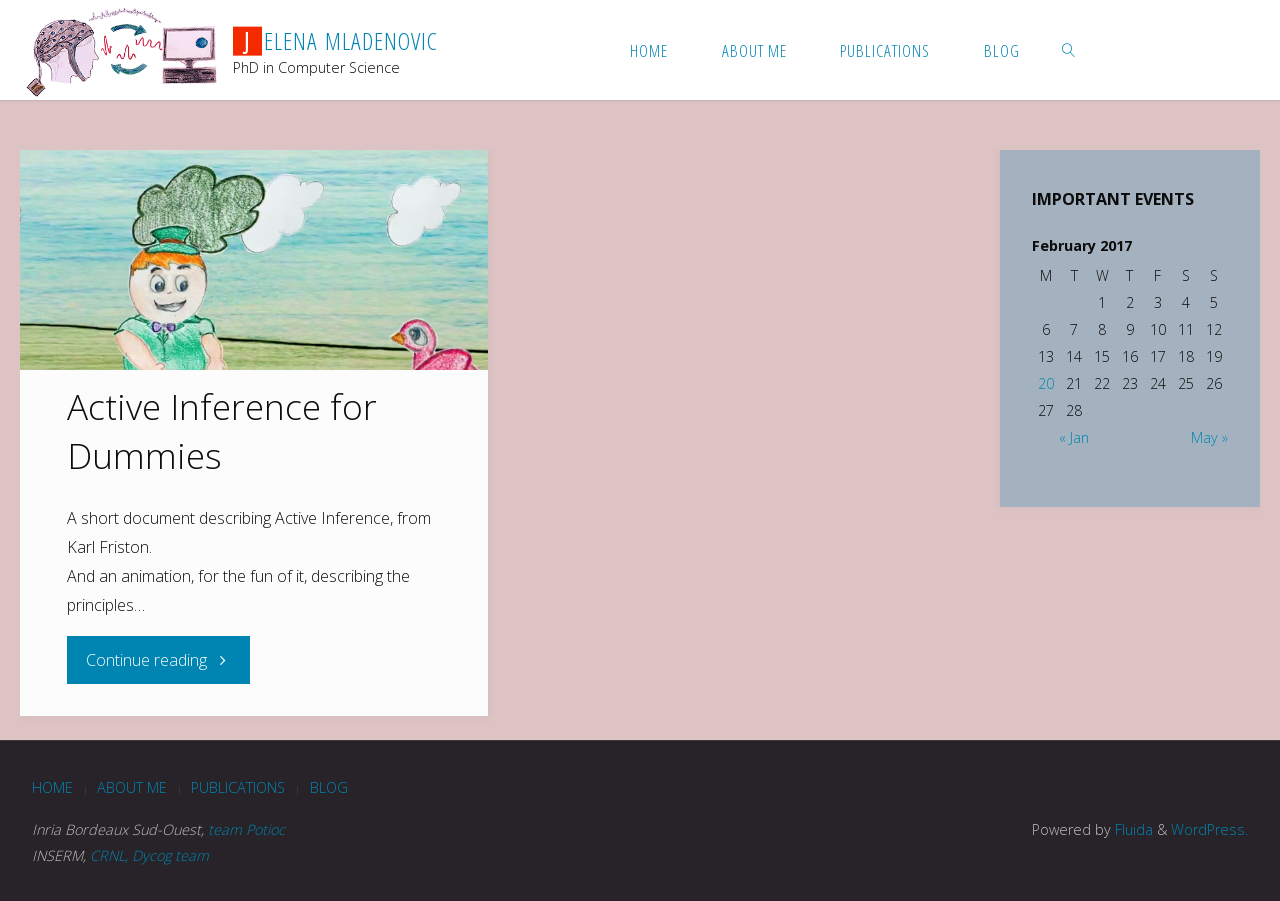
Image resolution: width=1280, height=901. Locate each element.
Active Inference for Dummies (222, 430)
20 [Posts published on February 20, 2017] (1046, 383)
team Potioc (246, 829)
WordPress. (1209, 829)
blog (329, 787)
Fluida (1132, 829)
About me (132, 787)
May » (1209, 437)
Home (52, 787)
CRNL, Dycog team (149, 855)
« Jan (1074, 437)
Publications (238, 787)
